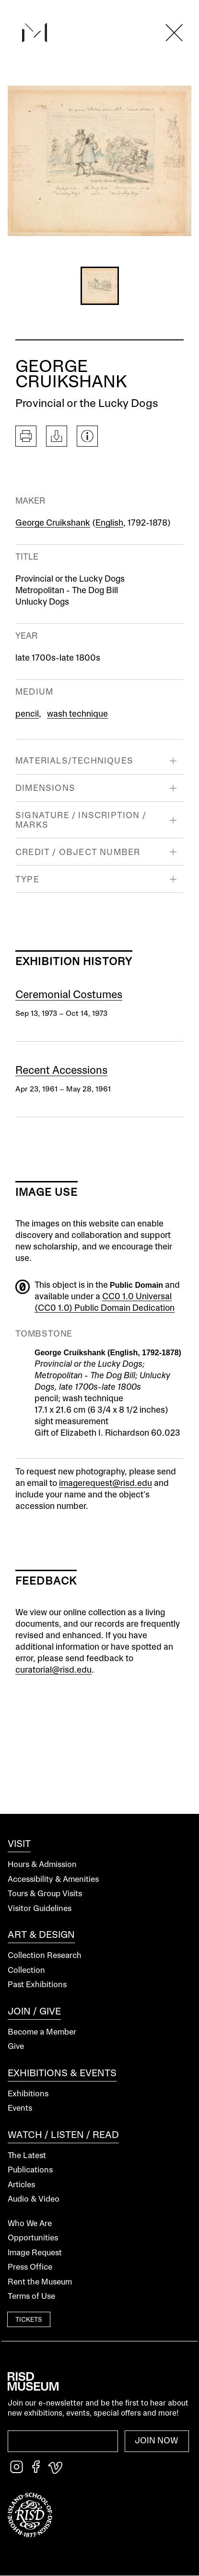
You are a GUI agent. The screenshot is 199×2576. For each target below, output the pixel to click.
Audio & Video (33, 2199)
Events (20, 2108)
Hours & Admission (42, 1864)
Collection (26, 1970)
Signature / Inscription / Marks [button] (80, 820)
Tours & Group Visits (45, 1894)
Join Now (156, 2441)
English (109, 523)
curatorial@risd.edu (53, 1670)
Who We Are (30, 2223)
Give (16, 2046)
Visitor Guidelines (39, 1908)
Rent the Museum (40, 2282)
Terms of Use (31, 2296)
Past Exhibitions (37, 1985)
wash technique (77, 714)
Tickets (28, 2320)
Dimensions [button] (45, 788)
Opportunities (33, 2238)
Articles (21, 2185)
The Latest (27, 2156)
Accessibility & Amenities (53, 1879)
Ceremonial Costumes (68, 995)
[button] (100, 286)
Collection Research (45, 1955)
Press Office (30, 2267)
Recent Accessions (61, 1071)
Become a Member (42, 2032)
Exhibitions (28, 2094)
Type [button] (27, 880)
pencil (27, 714)
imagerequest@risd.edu (105, 1483)
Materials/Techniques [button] (74, 761)
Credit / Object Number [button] (77, 852)
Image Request (35, 2253)
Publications (30, 2170)
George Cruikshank (52, 523)
